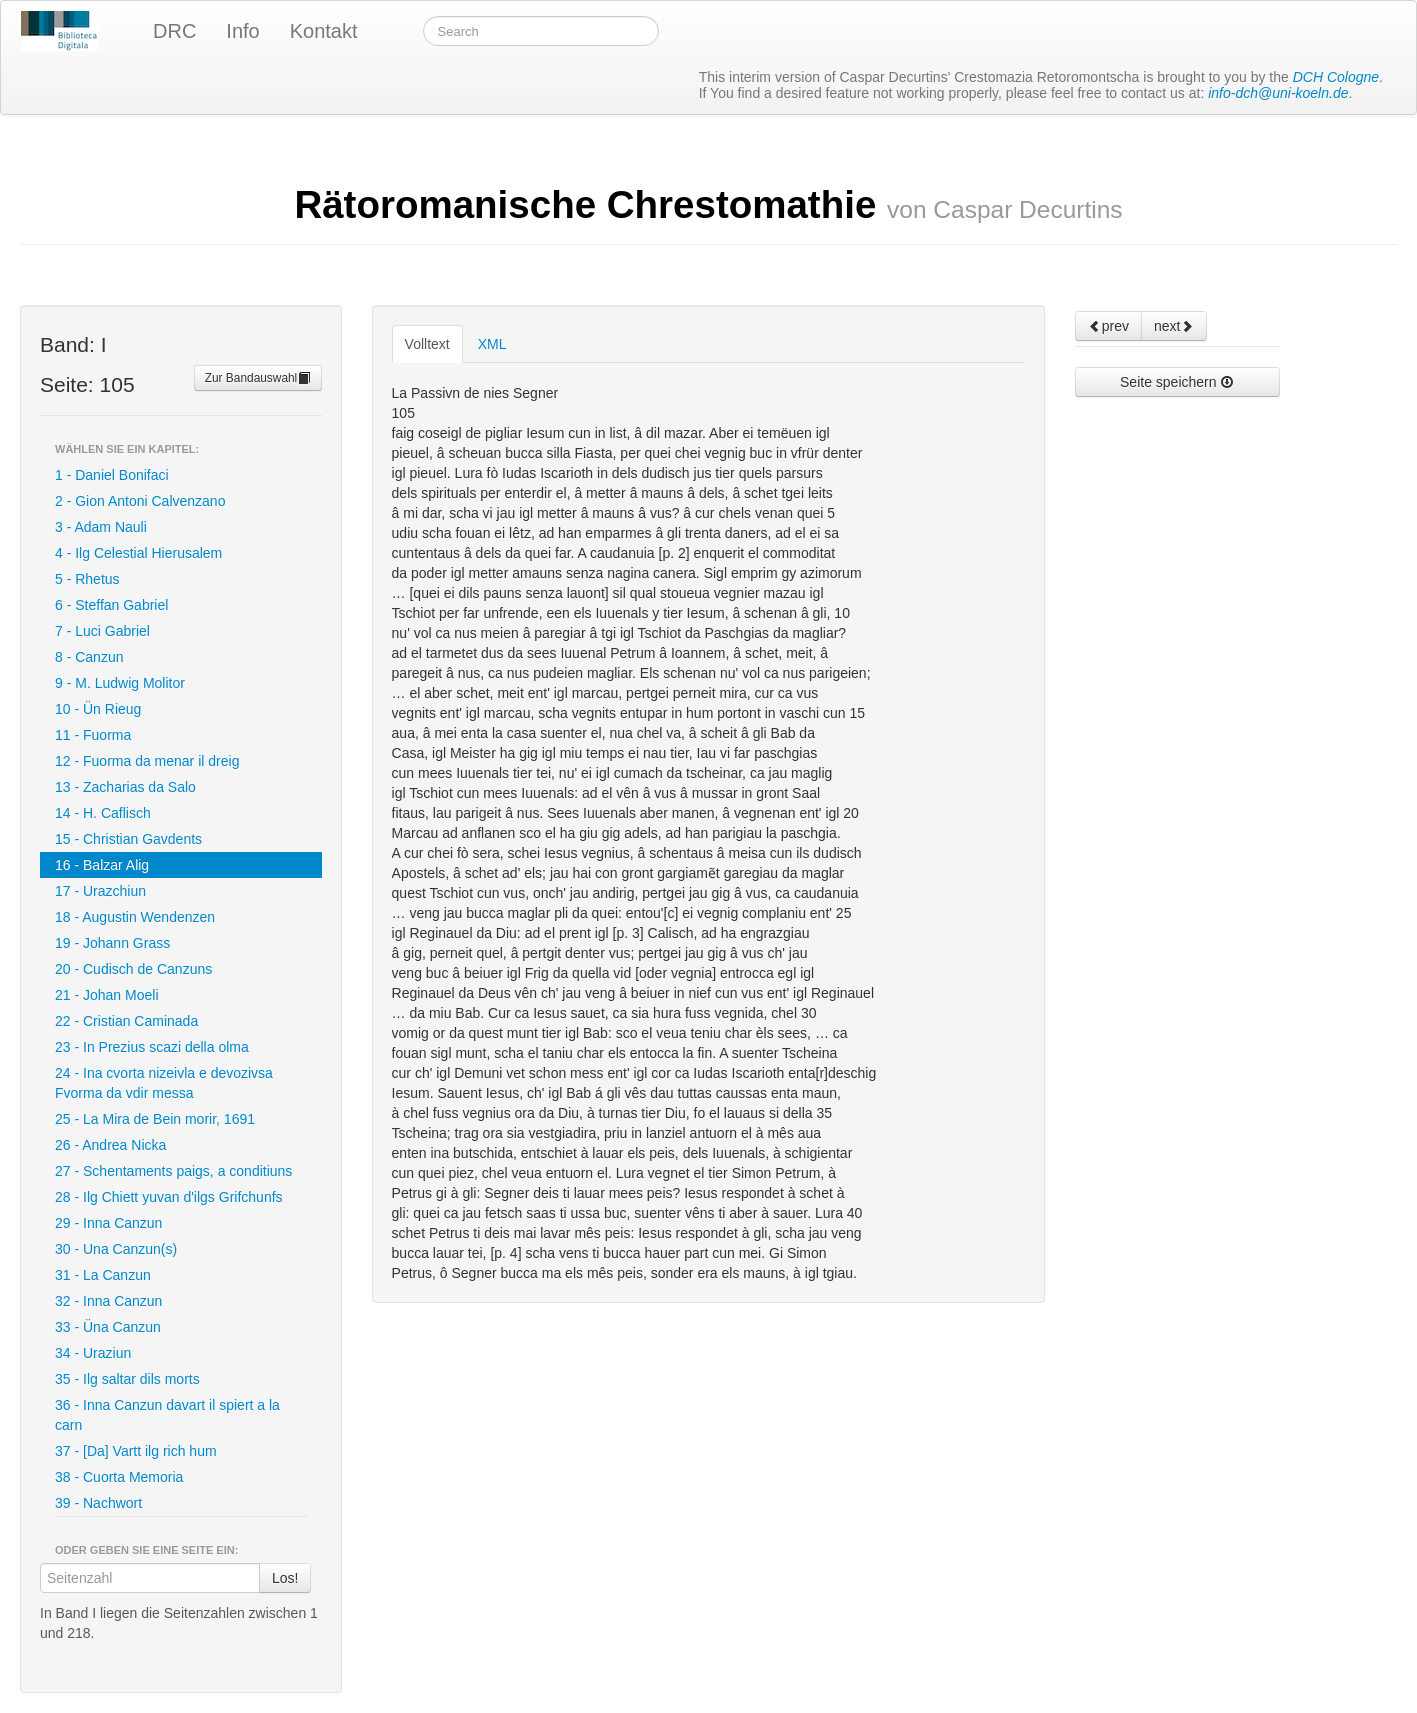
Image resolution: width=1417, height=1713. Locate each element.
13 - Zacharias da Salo (125, 787)
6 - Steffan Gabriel (111, 605)
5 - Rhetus (87, 579)
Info (242, 31)
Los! (285, 1578)
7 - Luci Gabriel (102, 631)
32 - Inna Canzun (108, 1301)
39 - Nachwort (98, 1503)
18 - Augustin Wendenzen (135, 917)
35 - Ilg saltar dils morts (127, 1379)
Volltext (427, 344)
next (1174, 326)
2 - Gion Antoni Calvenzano (140, 501)
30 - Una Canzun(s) (116, 1249)
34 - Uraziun (93, 1353)
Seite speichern (1177, 382)
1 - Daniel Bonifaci (112, 475)
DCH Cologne (1336, 77)
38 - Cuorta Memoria (119, 1477)
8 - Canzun (89, 657)
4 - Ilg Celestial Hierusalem (138, 553)
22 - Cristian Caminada (126, 1021)
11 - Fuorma (93, 735)
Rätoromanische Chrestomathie (708, 204)
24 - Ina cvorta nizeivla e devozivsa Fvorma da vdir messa (164, 1083)
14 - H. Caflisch (103, 813)
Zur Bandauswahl (258, 378)
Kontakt (324, 31)
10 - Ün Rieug (98, 709)
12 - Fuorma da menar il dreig (147, 761)
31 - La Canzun (103, 1275)
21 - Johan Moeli (107, 995)
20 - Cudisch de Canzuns (133, 969)
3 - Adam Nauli (101, 527)
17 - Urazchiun (100, 891)
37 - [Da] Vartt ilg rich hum (136, 1451)
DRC (174, 31)
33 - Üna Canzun (108, 1327)
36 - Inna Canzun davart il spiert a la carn (167, 1415)
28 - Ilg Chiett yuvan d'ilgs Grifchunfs (169, 1197)
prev (1108, 326)
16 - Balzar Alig (102, 865)
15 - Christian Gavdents (128, 839)
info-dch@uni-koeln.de (1278, 93)
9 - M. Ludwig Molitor (120, 683)
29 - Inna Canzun (108, 1223)
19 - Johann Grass (112, 943)
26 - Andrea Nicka (110, 1145)
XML (492, 344)
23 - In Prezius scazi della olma (152, 1047)
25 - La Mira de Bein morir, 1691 (155, 1119)
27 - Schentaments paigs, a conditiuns (173, 1171)
